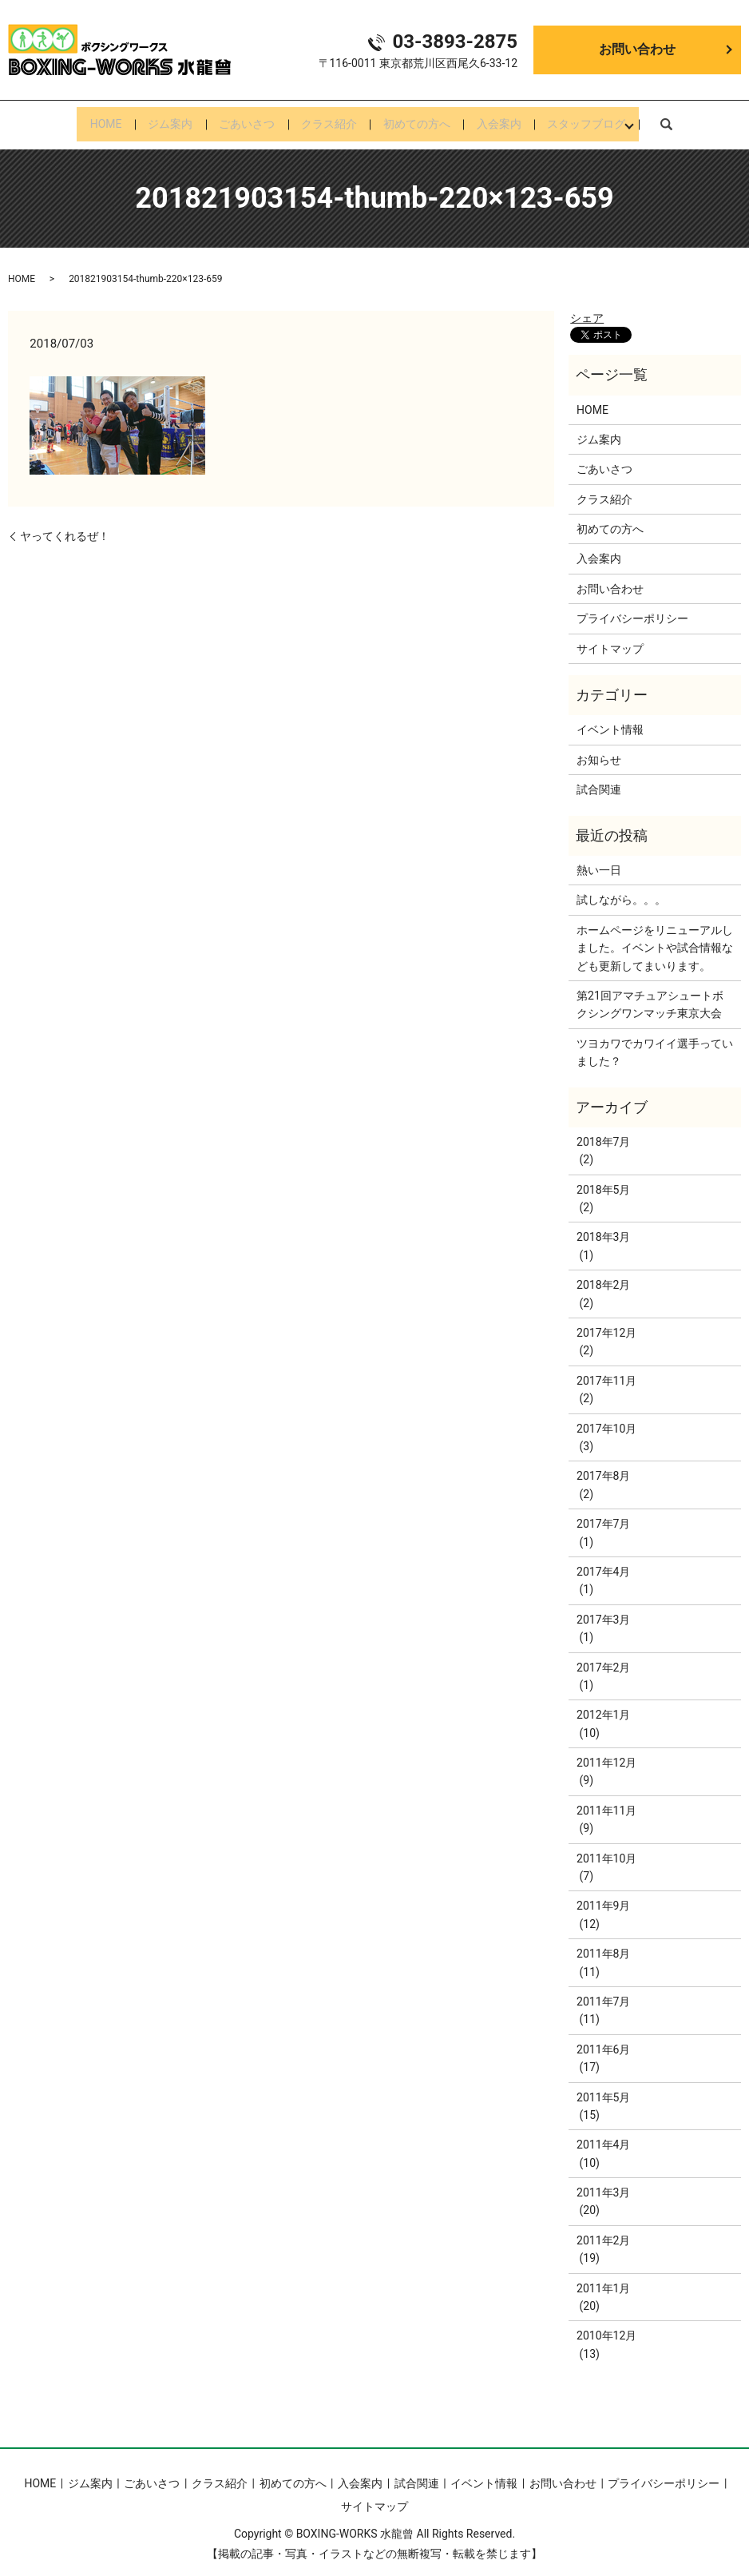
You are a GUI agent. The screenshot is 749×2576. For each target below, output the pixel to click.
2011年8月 (603, 1943)
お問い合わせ (637, 49)
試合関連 (599, 779)
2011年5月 (603, 2086)
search (689, 118)
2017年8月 (603, 1465)
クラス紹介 (329, 119)
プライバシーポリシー (632, 608)
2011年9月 (603, 1895)
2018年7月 (603, 1131)
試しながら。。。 (621, 889)
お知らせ (599, 749)
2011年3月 (603, 2182)
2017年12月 (606, 1322)
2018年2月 (603, 1274)
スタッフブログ (608, 119)
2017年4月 (603, 1561)
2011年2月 (603, 2230)
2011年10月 (606, 1848)
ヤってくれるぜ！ (64, 525)
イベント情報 (610, 719)
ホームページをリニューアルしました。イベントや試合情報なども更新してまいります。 (655, 937)
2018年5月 (603, 1179)
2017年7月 (603, 1513)
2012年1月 (603, 1704)
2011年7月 (603, 1991)
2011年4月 (603, 2134)
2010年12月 (606, 2325)
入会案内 (513, 119)
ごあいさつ (240, 119)
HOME (84, 119)
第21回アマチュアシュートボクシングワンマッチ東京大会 (650, 994)
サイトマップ (610, 638)
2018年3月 (603, 1226)
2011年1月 (603, 2278)
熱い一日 (599, 859)
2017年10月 (606, 1417)
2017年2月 (603, 1656)
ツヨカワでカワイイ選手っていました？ (655, 1042)
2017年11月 (606, 1370)
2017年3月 (603, 1609)
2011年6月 (603, 2039)
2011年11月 (606, 1800)
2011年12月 (606, 1752)
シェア (587, 307)
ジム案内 (155, 119)
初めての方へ (424, 119)
